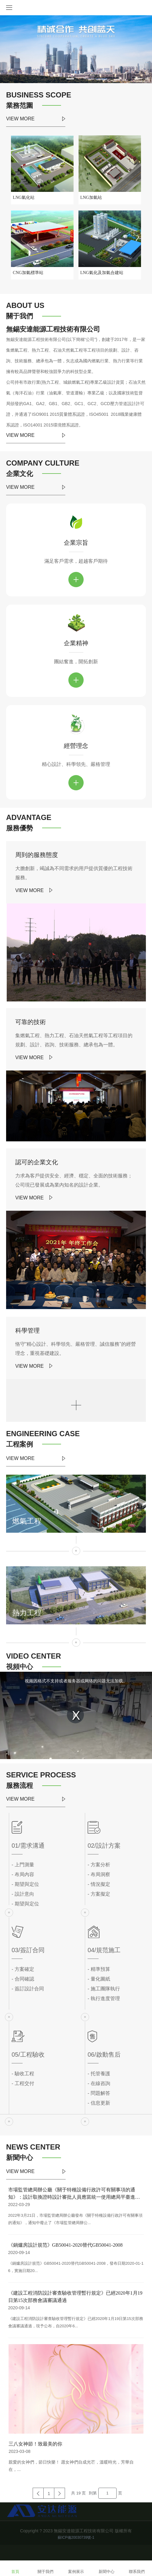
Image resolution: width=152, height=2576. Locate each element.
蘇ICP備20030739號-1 (76, 2537)
